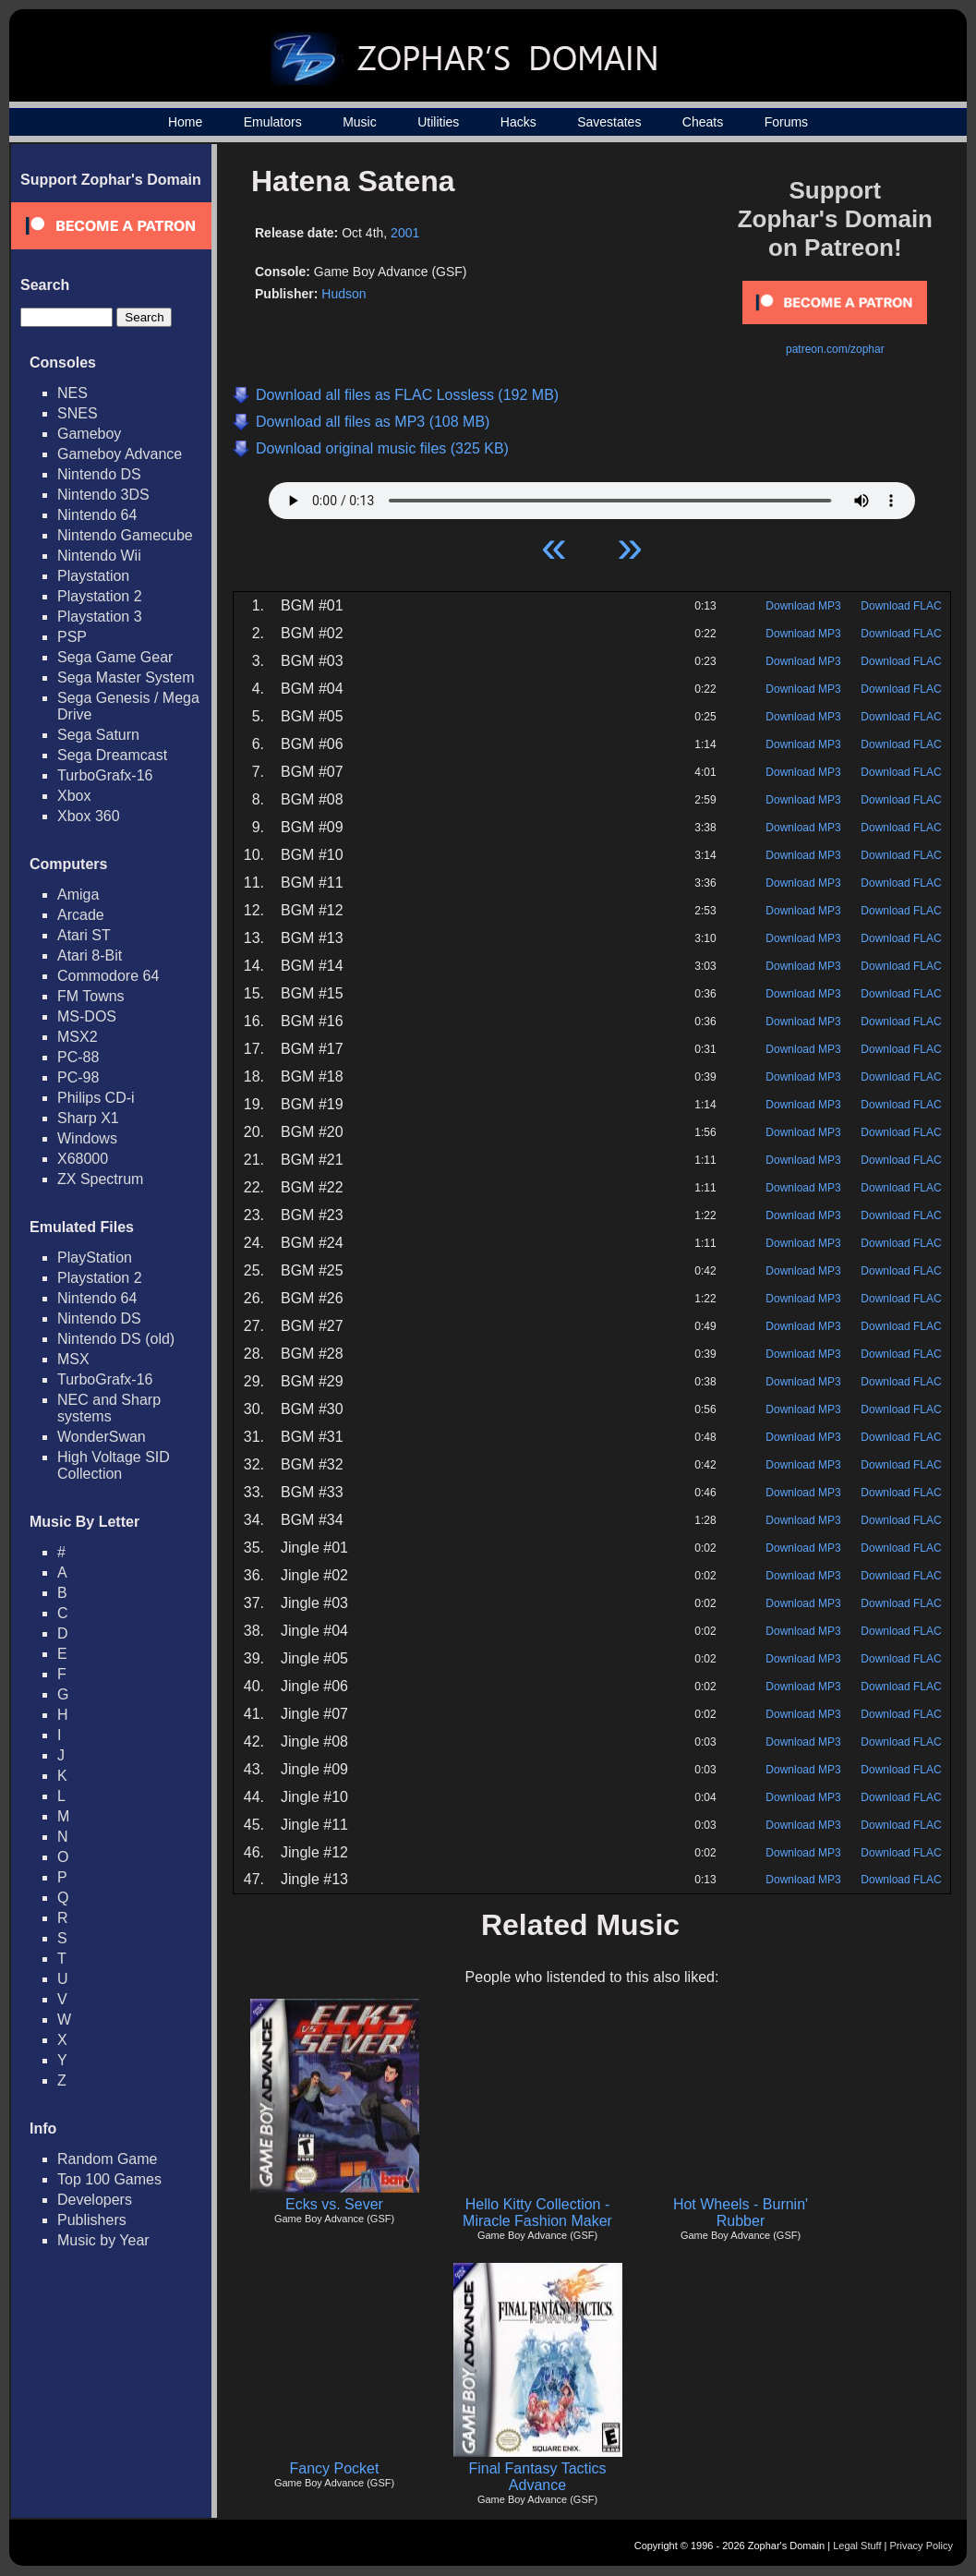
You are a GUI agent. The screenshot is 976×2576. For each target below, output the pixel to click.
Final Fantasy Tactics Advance (537, 2477)
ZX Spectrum (100, 1179)
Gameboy (89, 433)
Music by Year (103, 2240)
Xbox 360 (88, 816)
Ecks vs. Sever (334, 2204)
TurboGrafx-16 (104, 775)
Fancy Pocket (335, 2468)
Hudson (343, 293)
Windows (87, 1138)
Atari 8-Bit (89, 955)
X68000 (82, 1159)
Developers (94, 2199)
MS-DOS (86, 1016)
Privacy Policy (921, 2545)
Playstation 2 (99, 596)
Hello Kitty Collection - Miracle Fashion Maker (537, 2212)
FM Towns (91, 996)
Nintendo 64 (97, 515)
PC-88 (78, 1057)
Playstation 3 (99, 616)
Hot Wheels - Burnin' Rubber (740, 2212)
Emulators (273, 122)
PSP (72, 637)
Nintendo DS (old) (116, 1339)
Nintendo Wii (99, 555)
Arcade (80, 915)
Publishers (92, 2220)
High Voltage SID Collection (113, 1465)
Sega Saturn (98, 735)
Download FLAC (901, 605)
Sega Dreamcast (112, 755)
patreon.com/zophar (835, 349)
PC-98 (78, 1077)
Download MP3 (802, 605)
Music (360, 122)
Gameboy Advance (119, 454)
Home (185, 122)
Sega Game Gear (115, 657)
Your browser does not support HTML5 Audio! (592, 496)
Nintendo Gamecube (125, 535)
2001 (405, 232)
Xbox (73, 796)
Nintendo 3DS (103, 494)
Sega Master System (126, 677)
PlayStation (94, 1257)
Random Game (107, 2159)
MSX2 (77, 1037)
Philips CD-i (96, 1098)
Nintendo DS (99, 474)
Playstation (93, 576)
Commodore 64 (108, 976)
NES (72, 393)
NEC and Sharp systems (109, 1408)
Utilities (438, 122)
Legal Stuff (857, 2545)
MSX (73, 1359)
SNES (77, 413)
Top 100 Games (109, 2179)
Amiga (78, 894)
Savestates (609, 122)
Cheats (702, 122)
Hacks (518, 122)
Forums (786, 122)
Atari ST (84, 935)
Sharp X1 (88, 1118)
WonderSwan (101, 1437)
